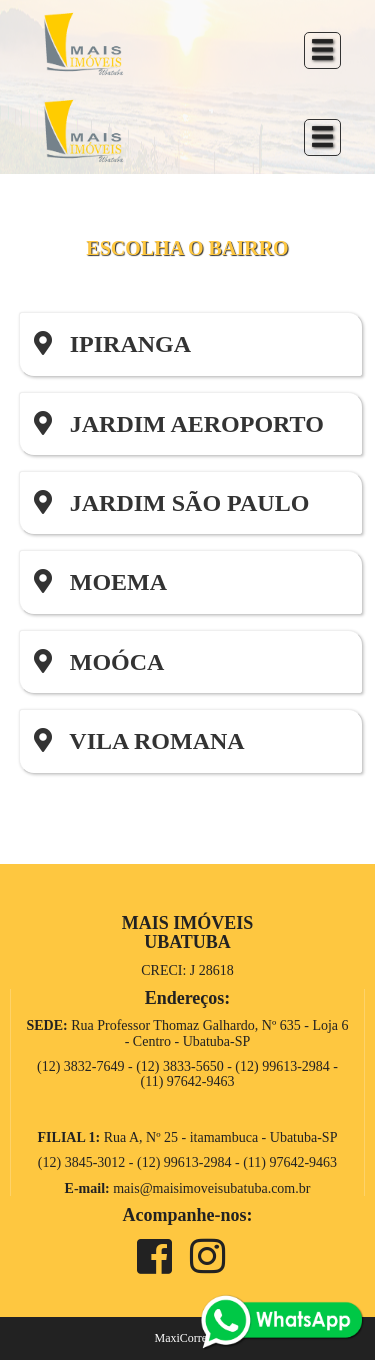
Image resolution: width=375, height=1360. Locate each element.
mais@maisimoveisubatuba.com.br (211, 1188)
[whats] (282, 1320)
